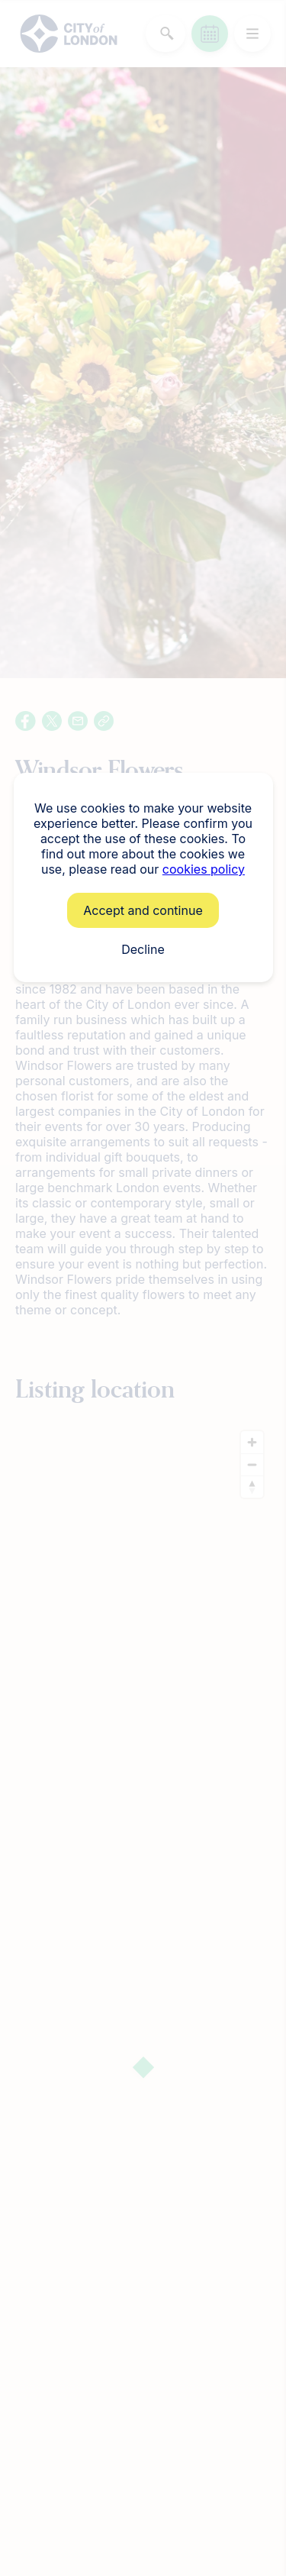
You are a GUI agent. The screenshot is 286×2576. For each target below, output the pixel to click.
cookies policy (203, 869)
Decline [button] (143, 949)
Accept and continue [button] (142, 910)
